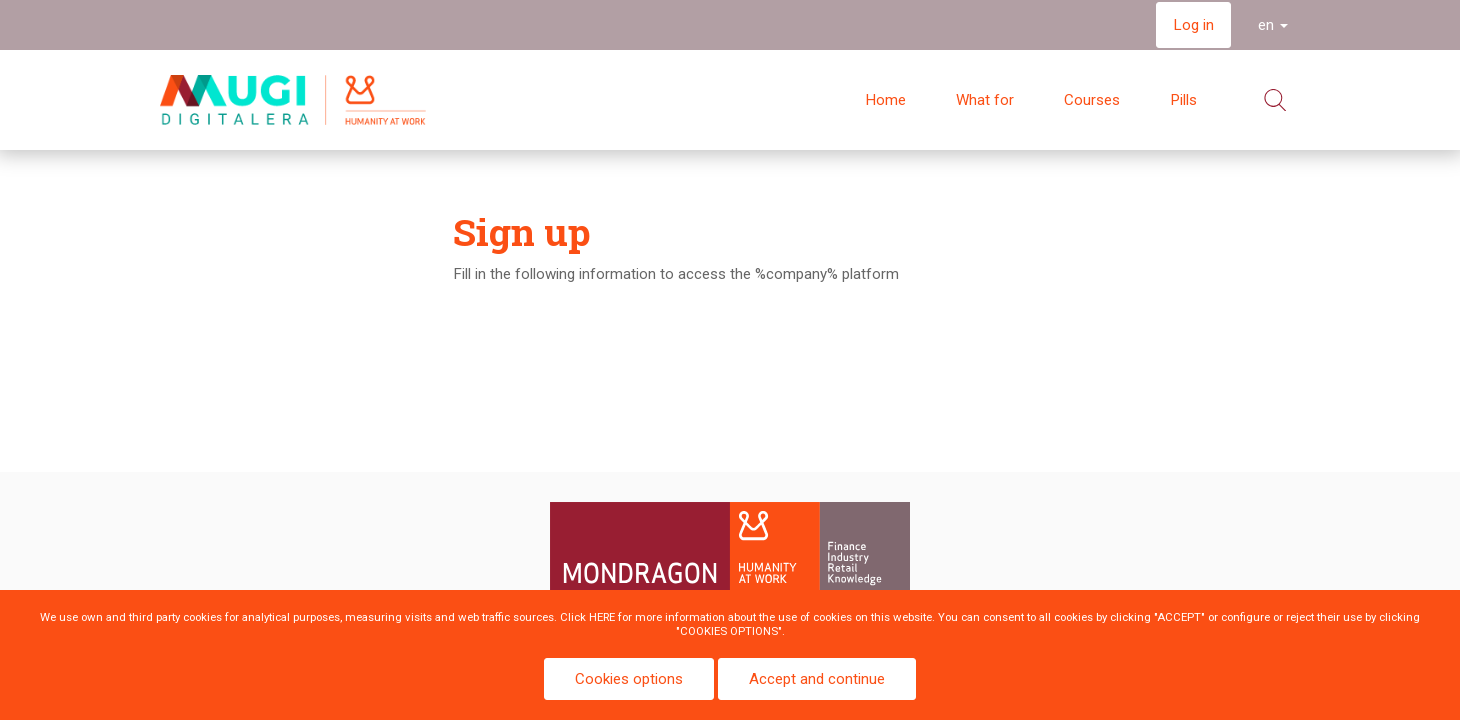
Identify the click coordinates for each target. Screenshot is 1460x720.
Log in (1193, 25)
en (1273, 25)
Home (885, 100)
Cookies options (629, 679)
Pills (1183, 100)
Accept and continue (817, 679)
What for (985, 100)
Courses (1092, 100)
